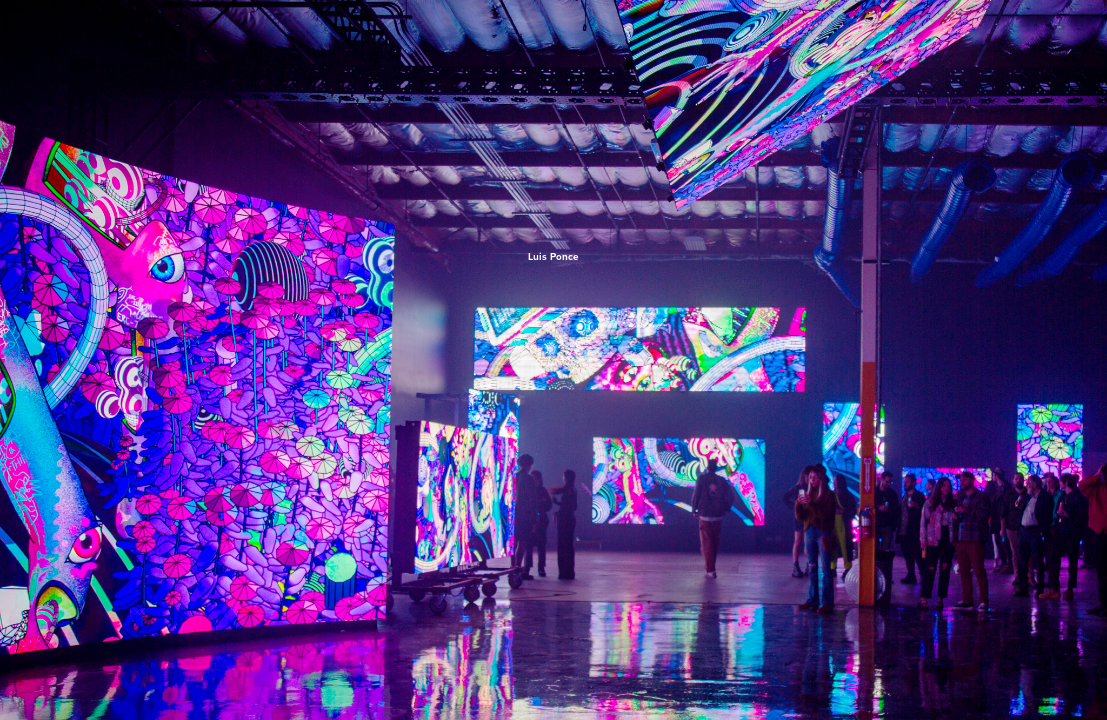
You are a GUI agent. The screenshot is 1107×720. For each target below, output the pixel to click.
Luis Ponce (553, 256)
